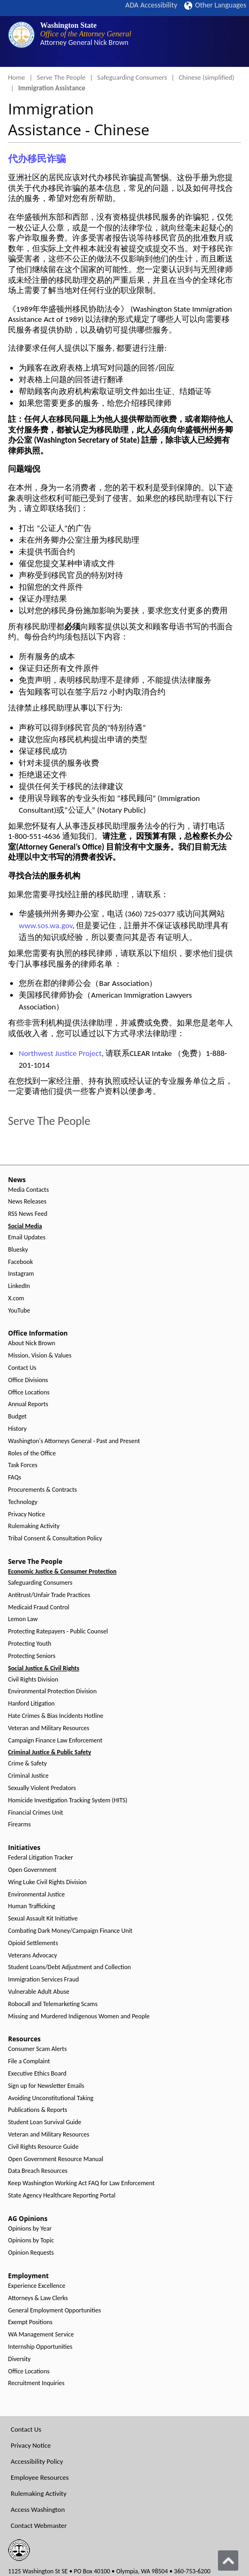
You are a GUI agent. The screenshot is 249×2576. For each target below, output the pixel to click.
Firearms (19, 1824)
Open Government (32, 1870)
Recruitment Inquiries (36, 2383)
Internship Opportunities (40, 2346)
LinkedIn (19, 1286)
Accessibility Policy (37, 2461)
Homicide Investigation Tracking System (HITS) (67, 1800)
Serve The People (61, 77)
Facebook (20, 1262)
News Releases (27, 1201)
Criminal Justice (28, 1775)
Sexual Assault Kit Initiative (43, 1918)
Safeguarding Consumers (132, 77)
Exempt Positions (30, 2322)
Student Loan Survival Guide (44, 2122)
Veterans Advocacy (32, 1955)
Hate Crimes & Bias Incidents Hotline (55, 1716)
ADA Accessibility (151, 5)
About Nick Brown (31, 1343)
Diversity (19, 2359)
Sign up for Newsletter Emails (46, 2086)
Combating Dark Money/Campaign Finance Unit (70, 1930)
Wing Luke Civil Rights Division (47, 1882)
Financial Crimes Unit (35, 1812)
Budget (17, 1416)
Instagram (21, 1273)
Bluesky (18, 1249)
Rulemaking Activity (33, 1526)
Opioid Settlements (33, 1943)
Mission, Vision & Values (39, 1355)
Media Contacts (28, 1189)
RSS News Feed (27, 1213)
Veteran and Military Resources (48, 1728)
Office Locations (28, 1392)
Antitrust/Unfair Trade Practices (49, 1595)
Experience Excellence (36, 2285)
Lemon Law (22, 1619)
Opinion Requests (31, 2252)
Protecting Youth (29, 1643)
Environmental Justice (36, 1894)
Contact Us (22, 1367)
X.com (16, 1298)
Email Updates (27, 1237)
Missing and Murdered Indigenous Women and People (78, 2016)
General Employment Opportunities (54, 2310)
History (17, 1428)
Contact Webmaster (39, 2525)
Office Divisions (28, 1380)
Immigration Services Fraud (43, 1979)
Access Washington (38, 2509)
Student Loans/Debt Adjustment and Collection (69, 1967)
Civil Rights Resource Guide (43, 2146)
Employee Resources (40, 2477)
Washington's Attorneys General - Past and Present (74, 1441)
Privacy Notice (26, 1514)
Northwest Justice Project (60, 1053)
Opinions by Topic (31, 2240)
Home (16, 77)
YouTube (19, 1310)
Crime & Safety (27, 1763)
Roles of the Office (32, 1453)
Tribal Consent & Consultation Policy (55, 1538)
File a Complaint (29, 2061)
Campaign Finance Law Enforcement (55, 1740)
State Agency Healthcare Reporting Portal (62, 2195)
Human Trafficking (31, 1906)
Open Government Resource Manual (55, 2159)
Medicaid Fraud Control (38, 1607)
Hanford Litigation (31, 1703)
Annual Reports (28, 1404)
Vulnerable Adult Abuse (39, 1991)
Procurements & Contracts (42, 1489)
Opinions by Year (29, 2228)
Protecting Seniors (31, 1656)
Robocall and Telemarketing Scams (52, 2004)
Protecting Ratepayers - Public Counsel (58, 1631)
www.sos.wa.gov (45, 925)
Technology (22, 1502)
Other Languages (215, 5)
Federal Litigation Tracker (40, 1857)
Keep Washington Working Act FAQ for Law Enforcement (81, 2183)
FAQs (14, 1477)
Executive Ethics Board (37, 2073)
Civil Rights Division (33, 1679)
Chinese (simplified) (207, 77)
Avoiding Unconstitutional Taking (50, 2098)
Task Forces (22, 1465)
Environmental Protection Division (52, 1691)
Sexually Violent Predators (42, 1788)
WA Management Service (41, 2334)
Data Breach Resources (37, 2171)
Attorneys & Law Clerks (38, 2298)
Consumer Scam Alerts (37, 2049)
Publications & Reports (37, 2110)
